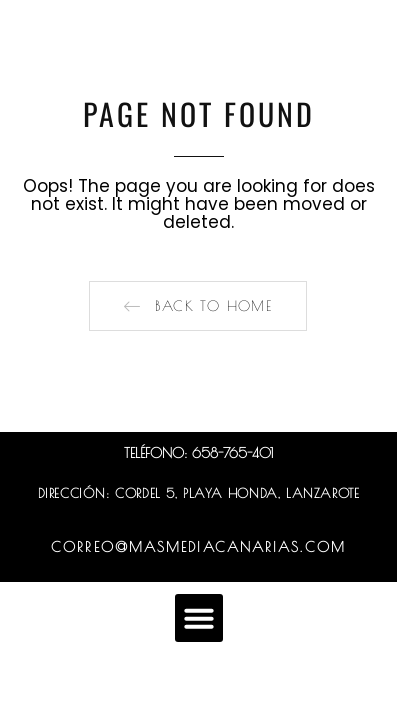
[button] (198, 306)
